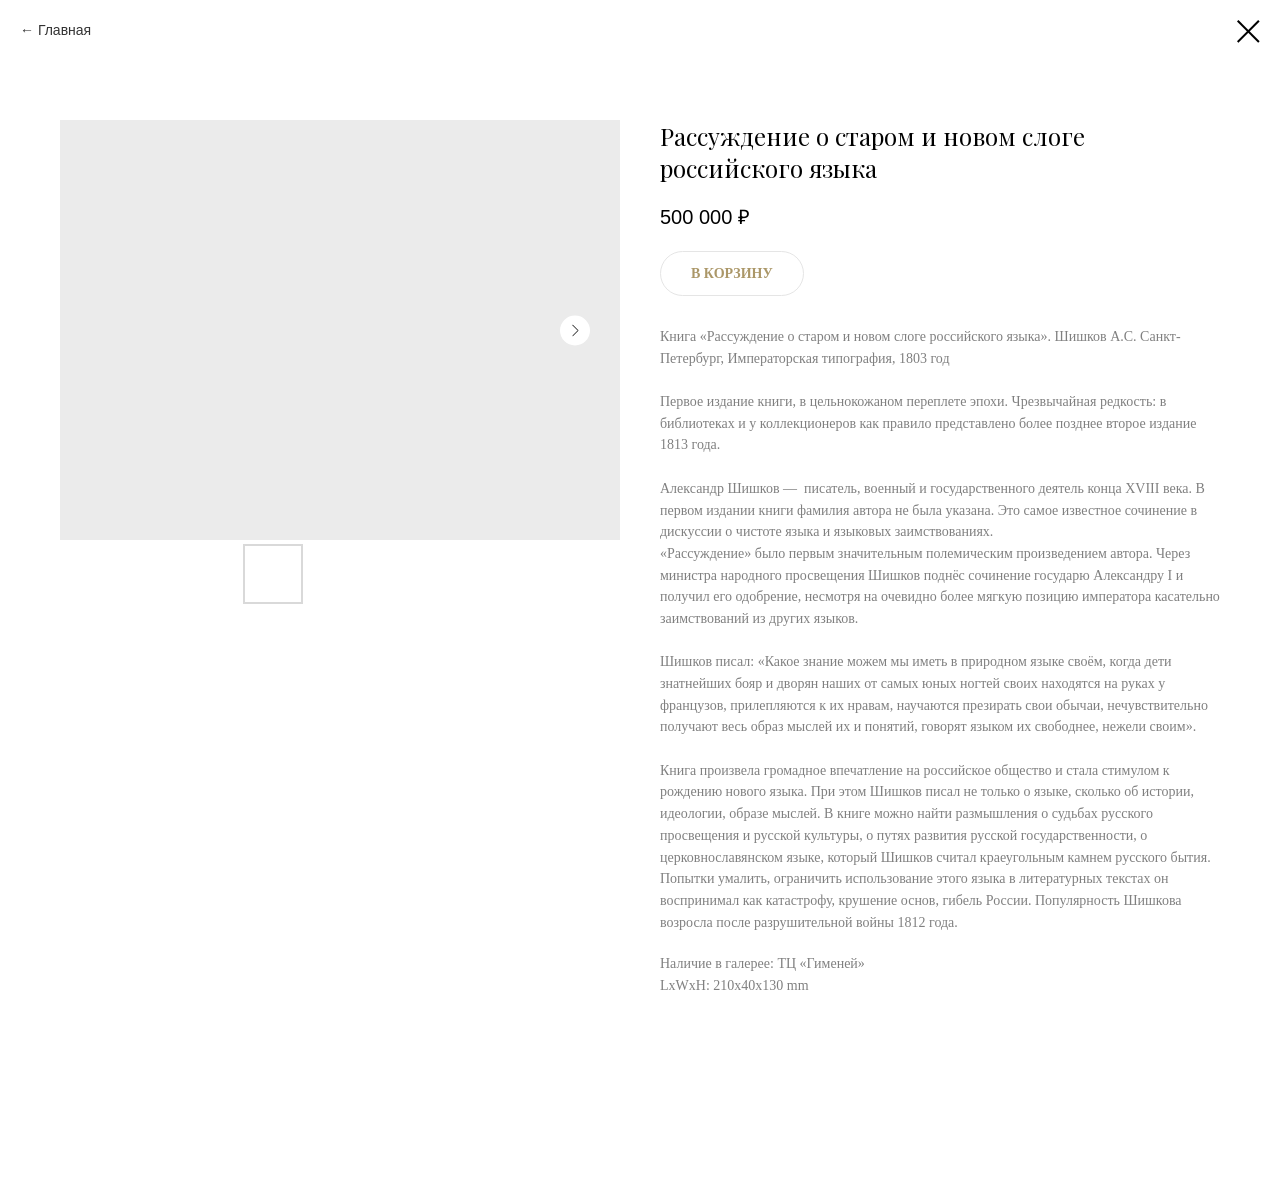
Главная (64, 30)
